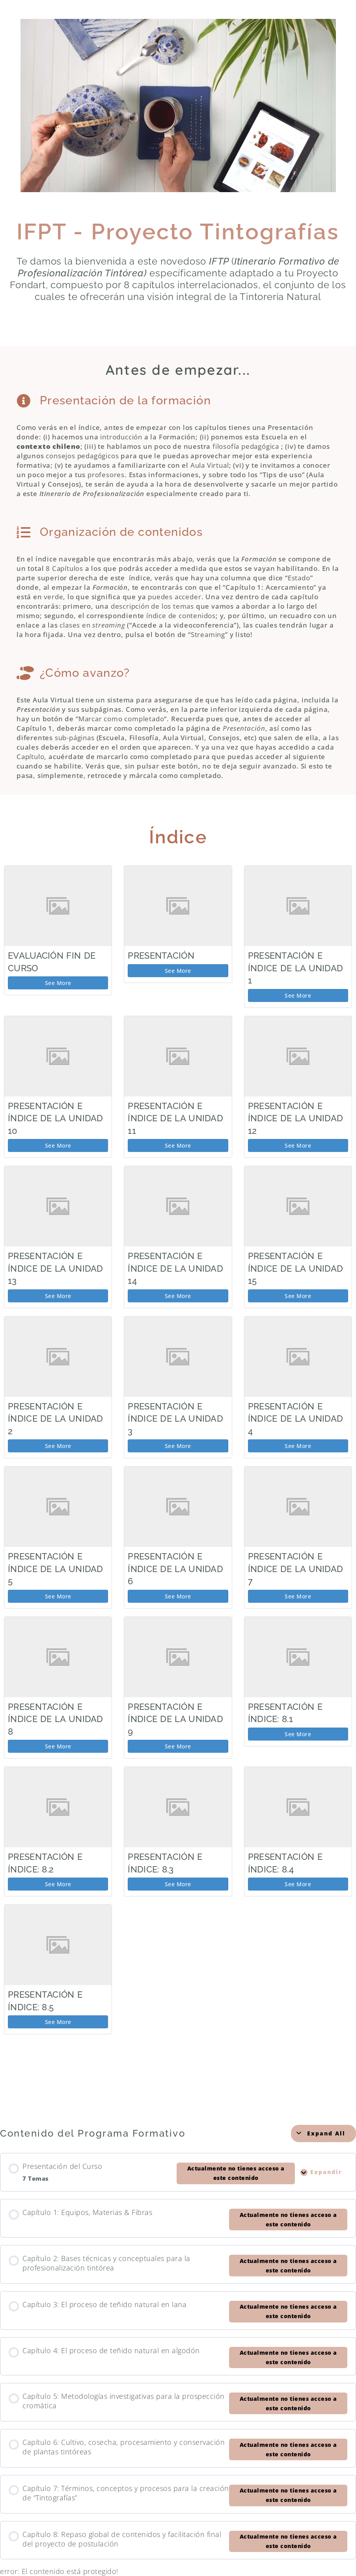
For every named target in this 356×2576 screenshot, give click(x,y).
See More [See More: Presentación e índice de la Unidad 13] (58, 1296)
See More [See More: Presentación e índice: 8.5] (58, 2022)
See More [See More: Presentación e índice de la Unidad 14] (178, 1296)
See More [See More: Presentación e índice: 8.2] (58, 1884)
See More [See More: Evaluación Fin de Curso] (58, 983)
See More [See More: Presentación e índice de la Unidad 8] (58, 1746)
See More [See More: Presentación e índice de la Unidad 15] (298, 1296)
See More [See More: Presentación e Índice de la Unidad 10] (58, 1145)
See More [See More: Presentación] (178, 970)
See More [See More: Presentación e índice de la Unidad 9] (178, 1746)
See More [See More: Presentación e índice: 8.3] (178, 1884)
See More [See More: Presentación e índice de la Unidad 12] (298, 1145)
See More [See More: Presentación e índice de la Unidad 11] (178, 1145)
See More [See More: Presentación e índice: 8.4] (298, 1884)
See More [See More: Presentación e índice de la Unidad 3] (178, 1446)
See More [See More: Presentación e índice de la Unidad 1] (298, 995)
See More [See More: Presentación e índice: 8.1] (298, 1734)
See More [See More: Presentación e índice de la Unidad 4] (298, 1446)
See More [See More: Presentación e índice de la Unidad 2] (58, 1446)
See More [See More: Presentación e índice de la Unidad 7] (298, 1596)
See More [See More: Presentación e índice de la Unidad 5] (58, 1596)
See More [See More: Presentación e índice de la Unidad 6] (178, 1596)
